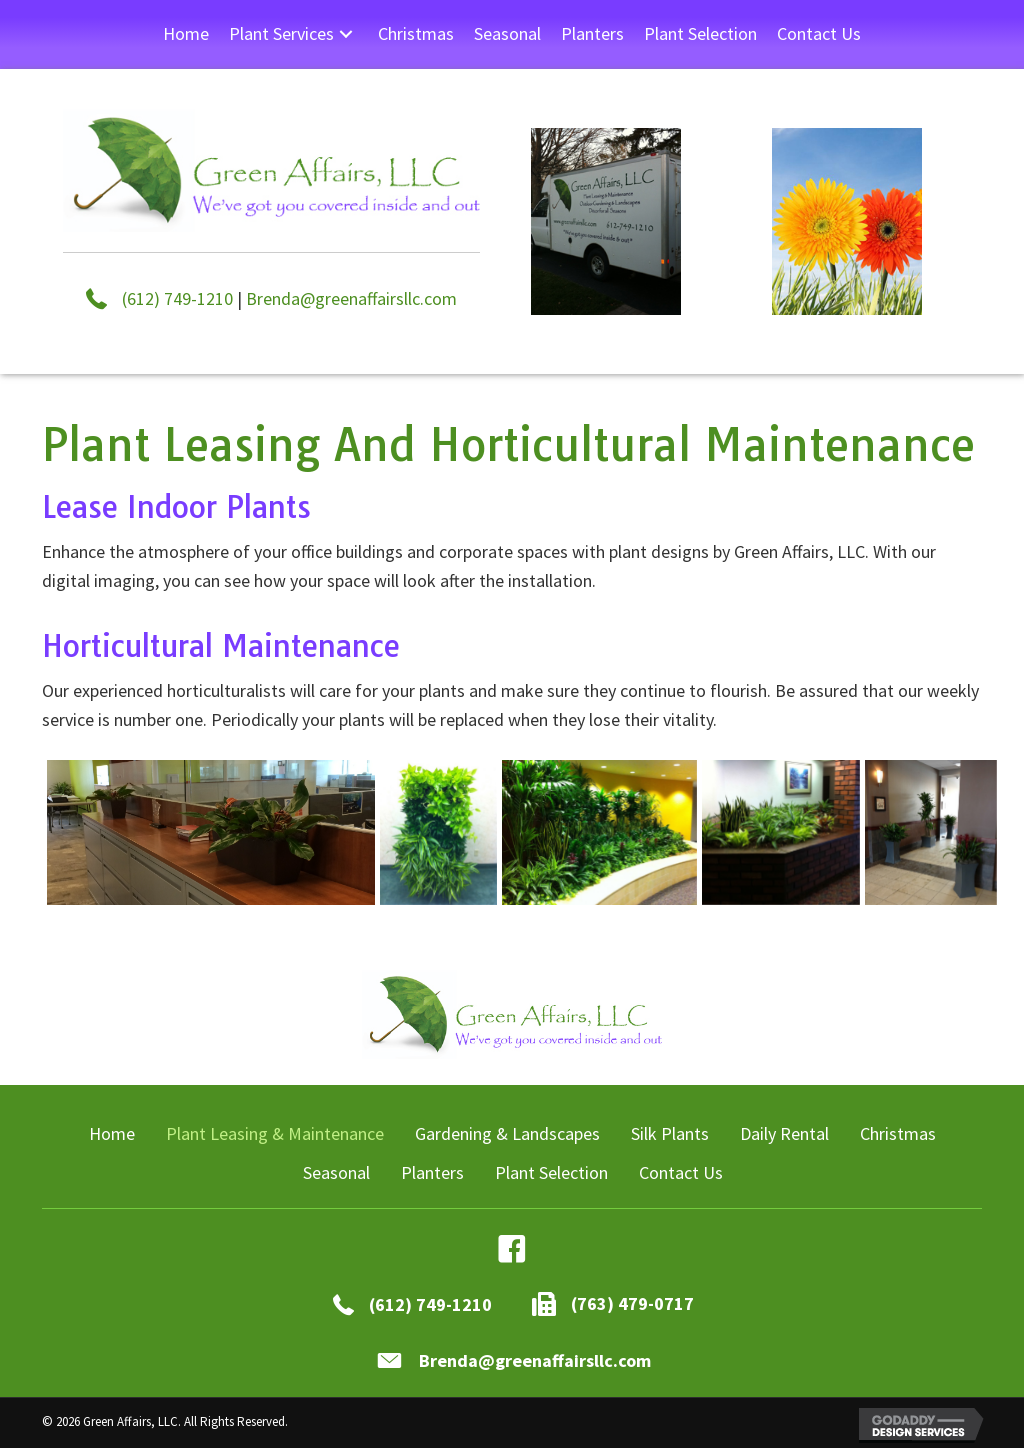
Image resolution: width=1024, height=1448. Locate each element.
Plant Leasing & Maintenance (275, 1133)
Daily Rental (784, 1133)
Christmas (898, 1133)
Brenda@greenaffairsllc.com (351, 298)
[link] (186, 34)
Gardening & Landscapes (507, 1133)
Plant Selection (551, 1172)
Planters (432, 1172)
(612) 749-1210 (177, 298)
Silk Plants (670, 1133)
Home (112, 1133)
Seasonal (336, 1172)
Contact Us (681, 1172)
